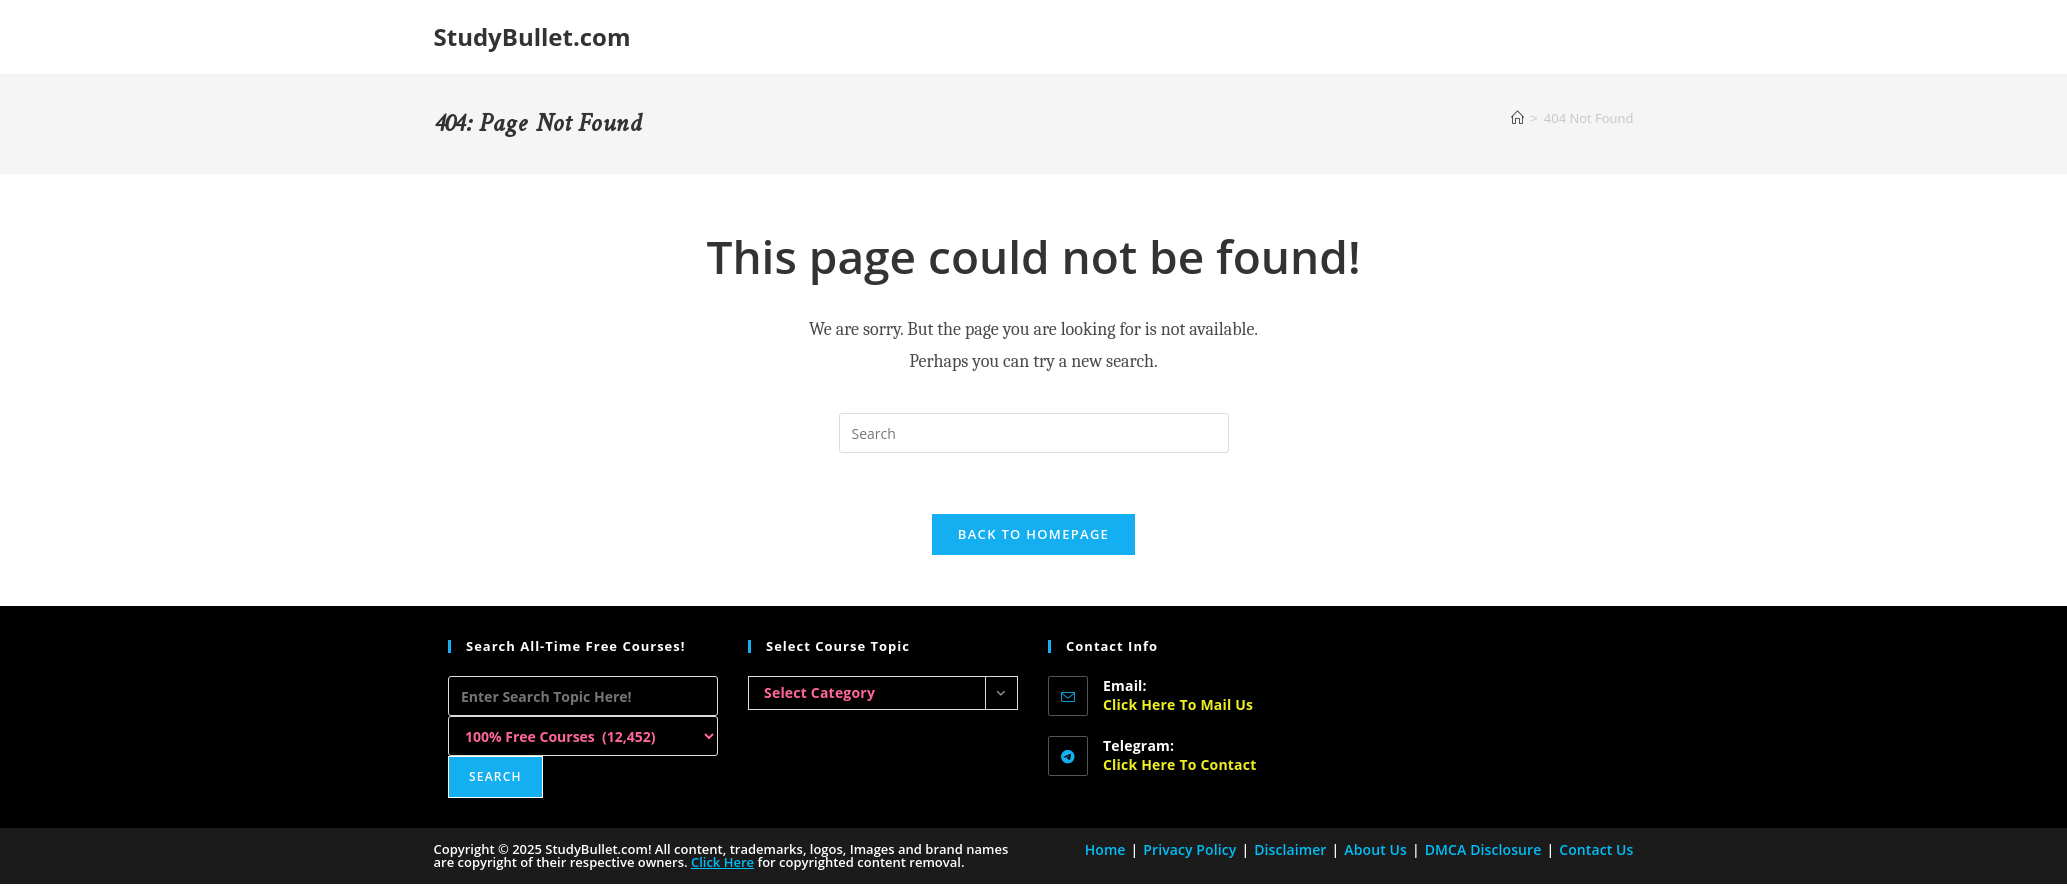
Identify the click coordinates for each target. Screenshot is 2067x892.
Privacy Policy (1189, 849)
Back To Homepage (1033, 534)
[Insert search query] (1034, 433)
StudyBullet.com (532, 36)
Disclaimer (1290, 849)
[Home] (1517, 118)
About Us (1375, 849)
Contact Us (1596, 849)
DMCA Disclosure (1483, 849)
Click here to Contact (1179, 764)
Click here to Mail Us (1178, 704)
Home (1105, 849)
